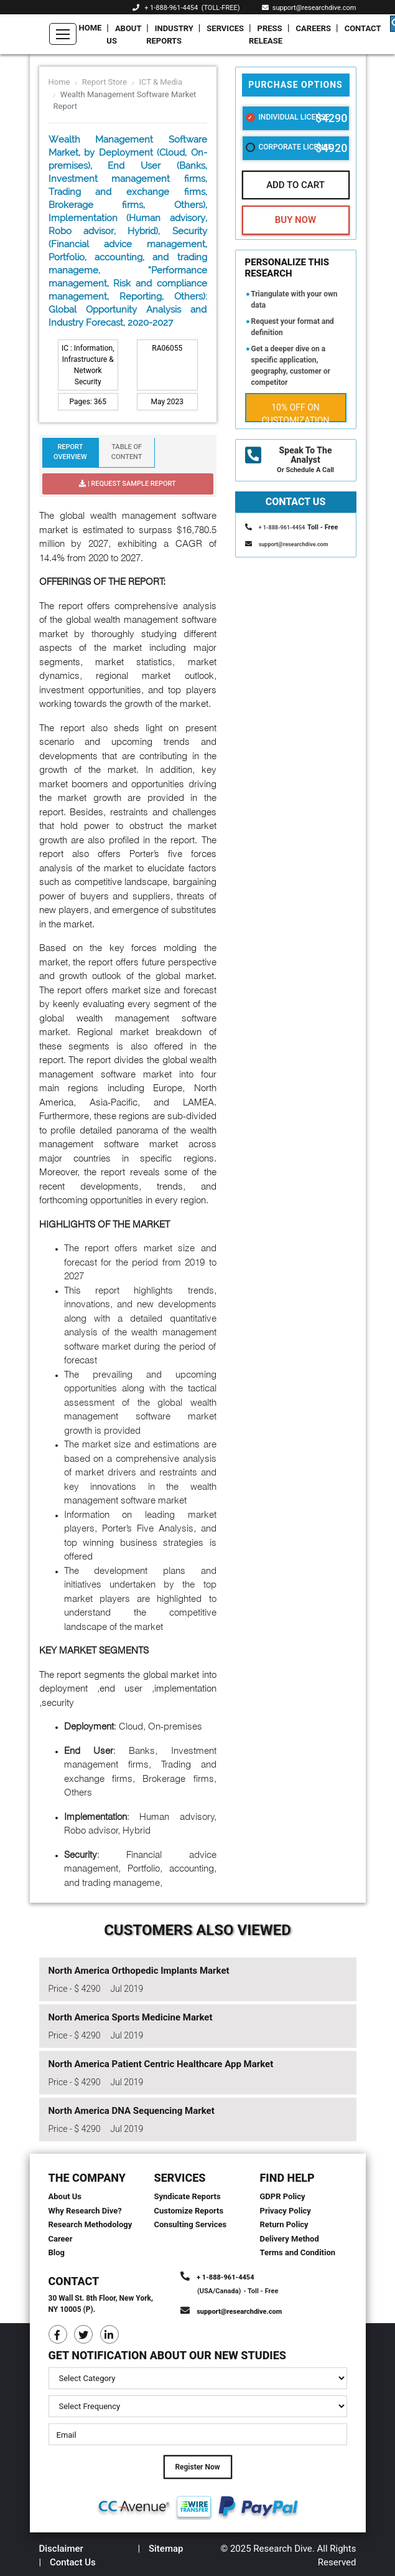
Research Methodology (90, 2224)
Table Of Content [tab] (126, 452)
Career (61, 2238)
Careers (314, 28)
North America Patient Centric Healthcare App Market (161, 2064)
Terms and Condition (298, 2252)
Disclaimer (61, 2548)
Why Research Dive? (85, 2210)
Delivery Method (289, 2238)
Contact (363, 28)
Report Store (104, 82)
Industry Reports (169, 34)
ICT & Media (160, 82)
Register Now (197, 2467)
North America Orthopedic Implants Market (139, 1970)
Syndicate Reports (187, 2196)
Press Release (265, 34)
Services (225, 28)
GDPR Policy (282, 2196)
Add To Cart (295, 185)
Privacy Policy (285, 2210)
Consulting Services (190, 2224)
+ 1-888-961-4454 (171, 8)
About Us (123, 34)
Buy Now (295, 219)
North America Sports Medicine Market (131, 2017)
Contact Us (73, 2562)
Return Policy (284, 2224)
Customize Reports (189, 2210)
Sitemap (166, 2548)
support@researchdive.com (309, 8)
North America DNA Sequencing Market (132, 2110)
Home (90, 27)
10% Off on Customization (296, 412)
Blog (57, 2252)
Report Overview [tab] (70, 452)
